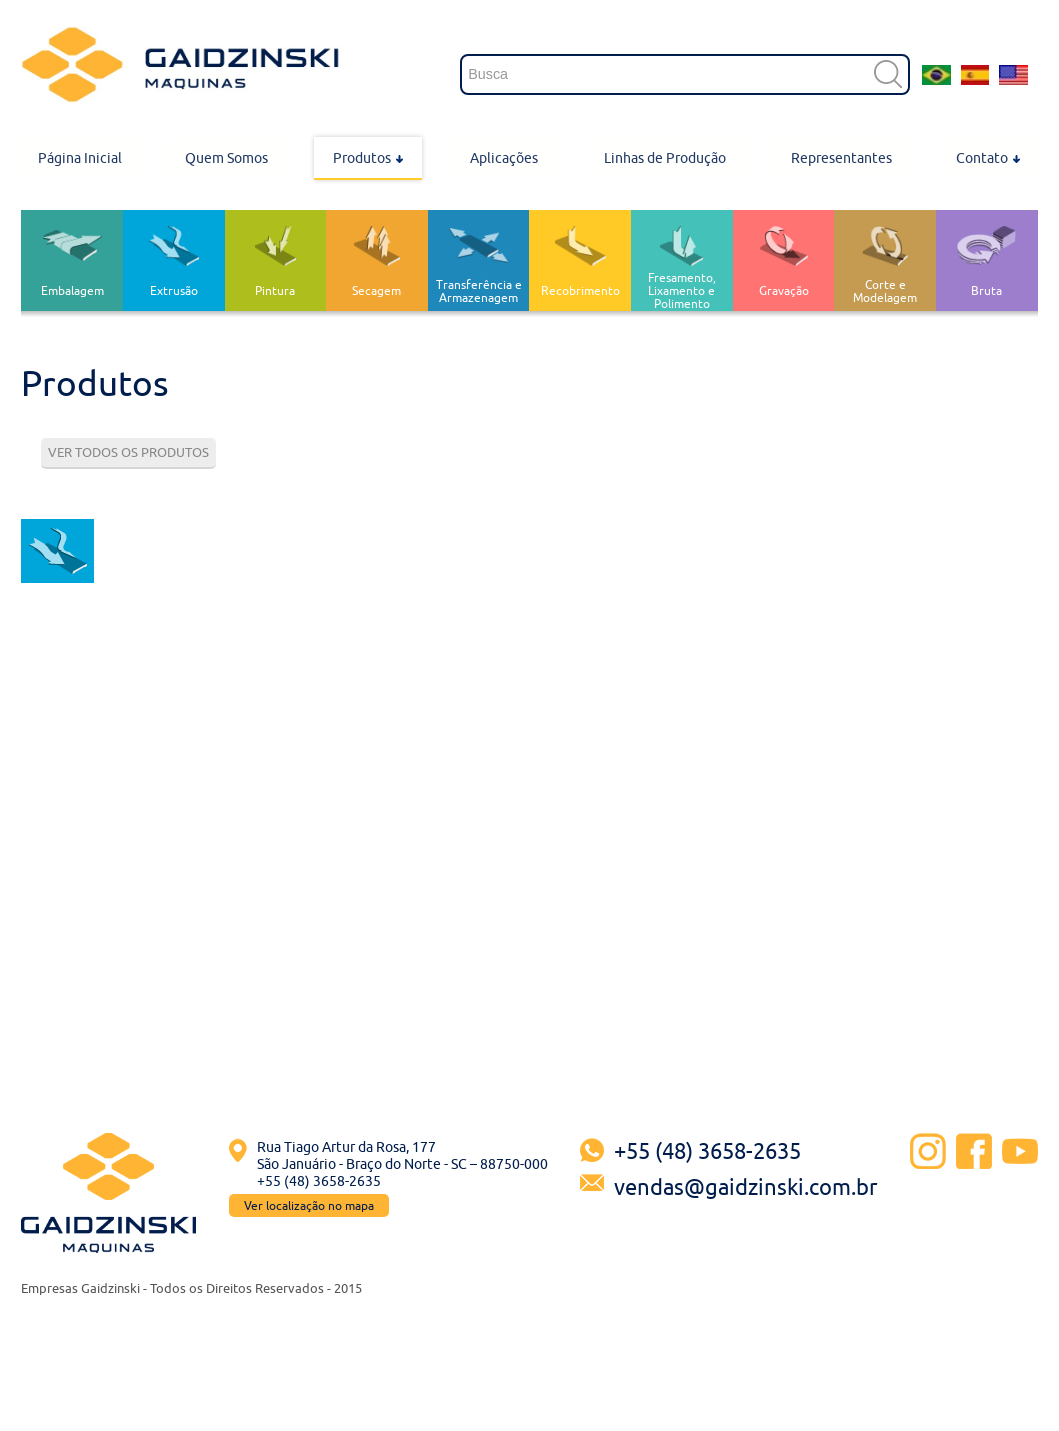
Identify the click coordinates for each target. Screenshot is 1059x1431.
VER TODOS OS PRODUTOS (128, 452)
